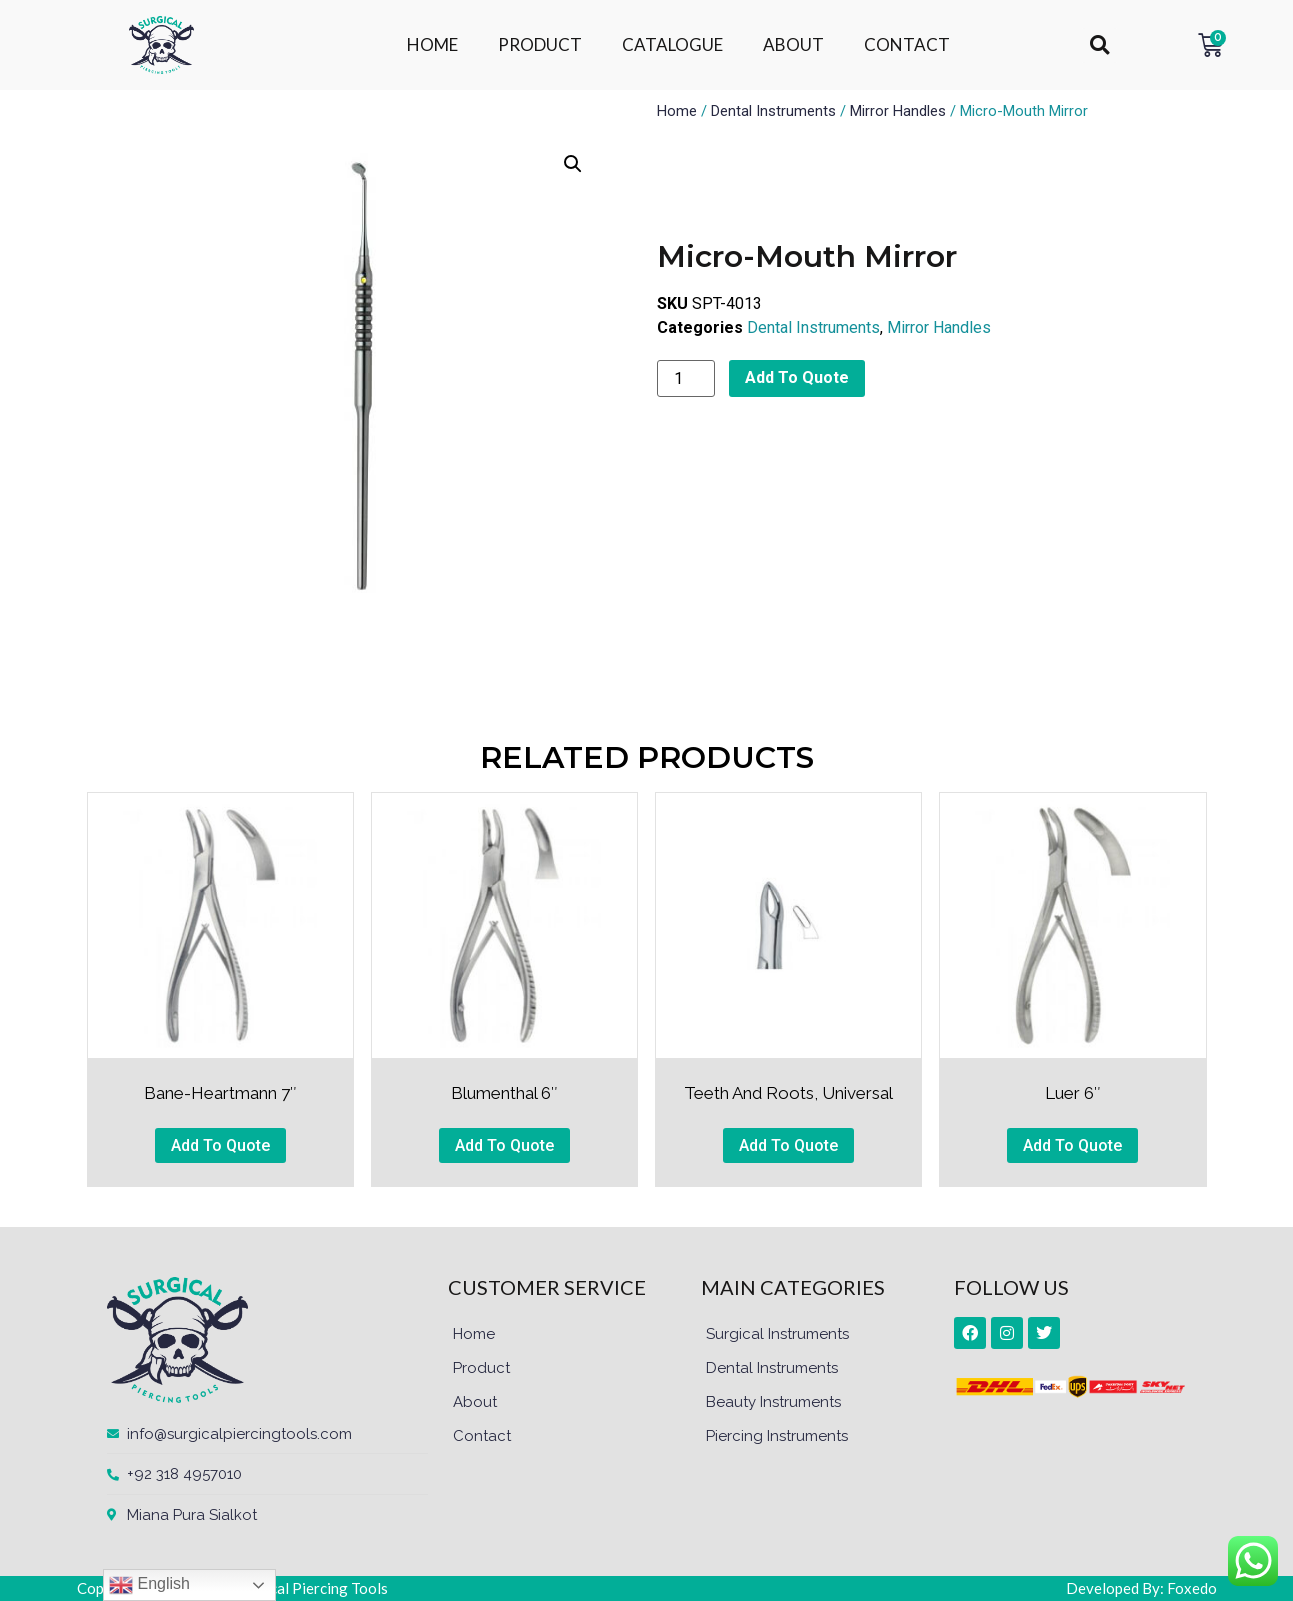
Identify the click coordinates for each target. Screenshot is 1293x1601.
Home (677, 111)
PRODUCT (540, 44)
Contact (482, 1436)
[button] (1099, 45)
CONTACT (907, 44)
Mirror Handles (898, 111)
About (475, 1402)
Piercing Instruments (777, 1436)
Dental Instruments (773, 111)
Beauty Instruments (773, 1402)
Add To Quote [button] (220, 1145)
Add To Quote (797, 377)
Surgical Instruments (777, 1334)
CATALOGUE (672, 44)
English (149, 1585)
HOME (432, 44)
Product (481, 1368)
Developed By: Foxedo (1141, 1588)
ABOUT (793, 44)
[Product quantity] (686, 378)
